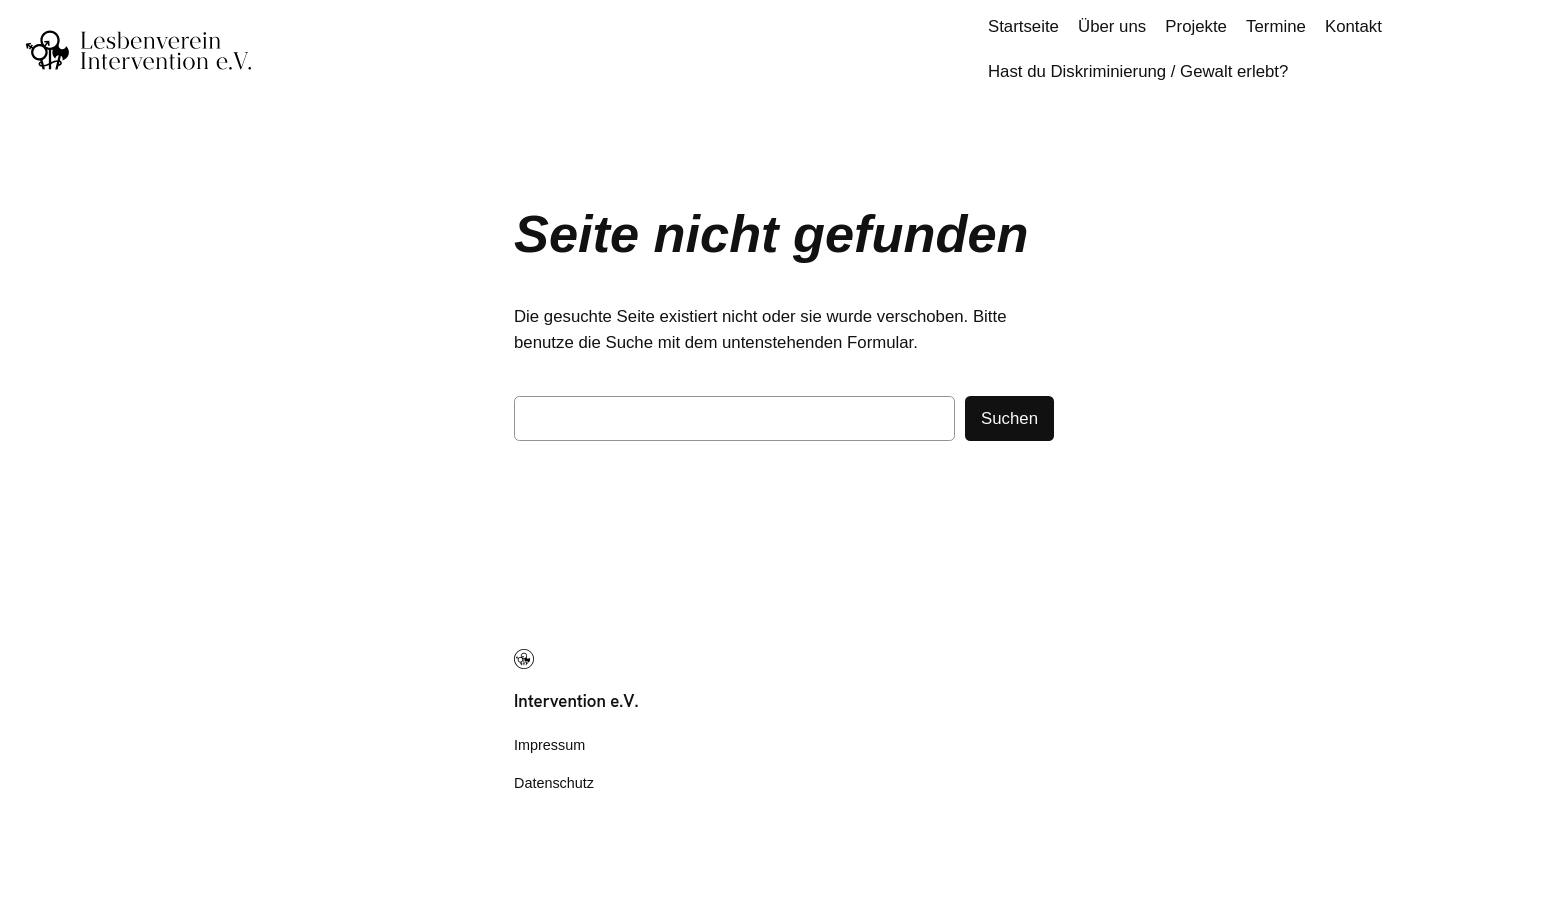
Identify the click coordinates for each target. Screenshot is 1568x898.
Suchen (1009, 418)
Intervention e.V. (576, 701)
